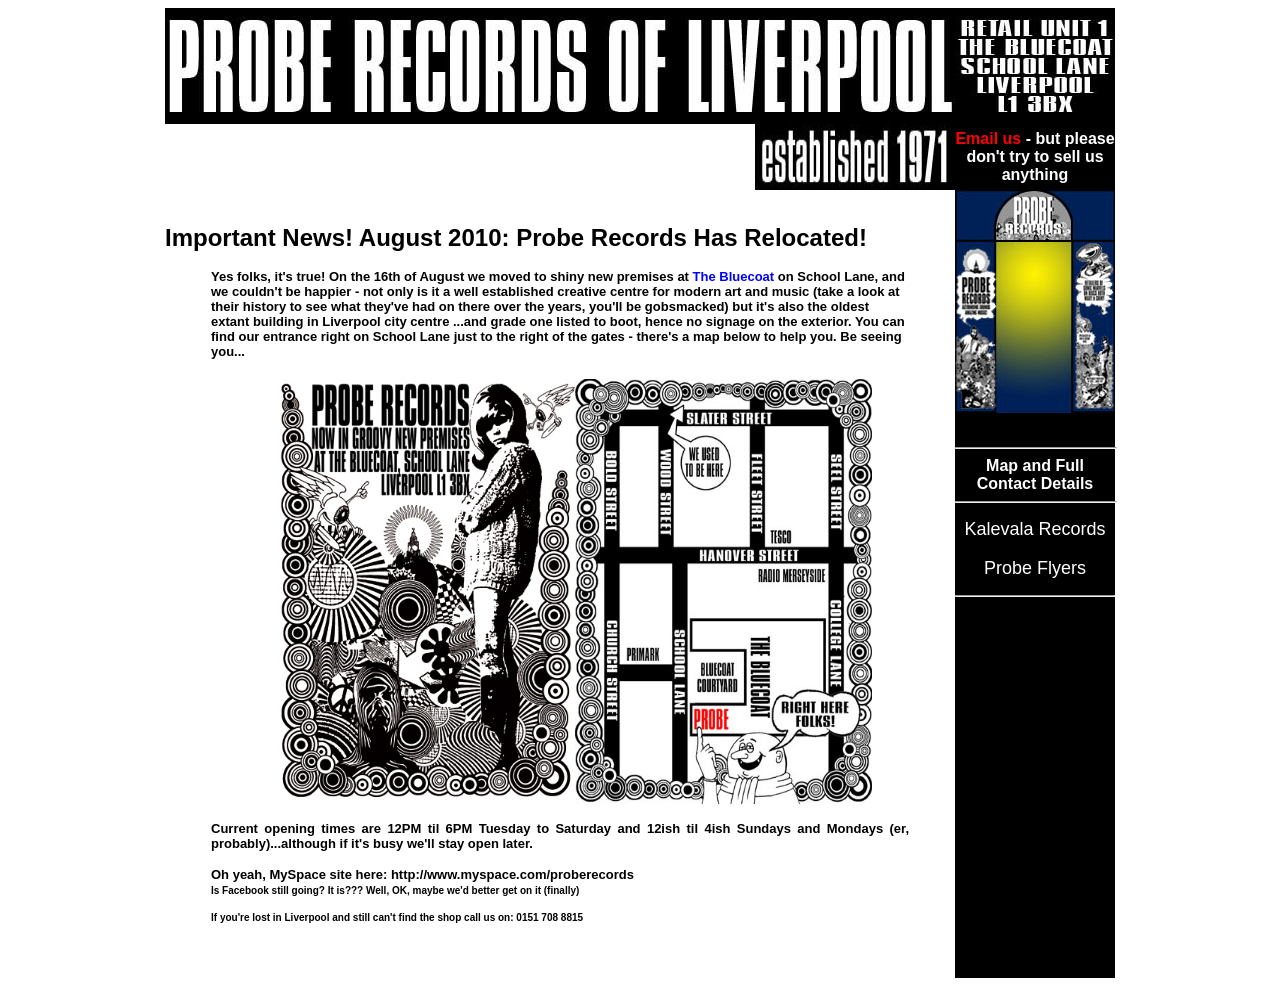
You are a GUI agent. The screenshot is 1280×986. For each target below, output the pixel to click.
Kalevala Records (1034, 529)
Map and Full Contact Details (1035, 474)
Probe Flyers (1035, 568)
